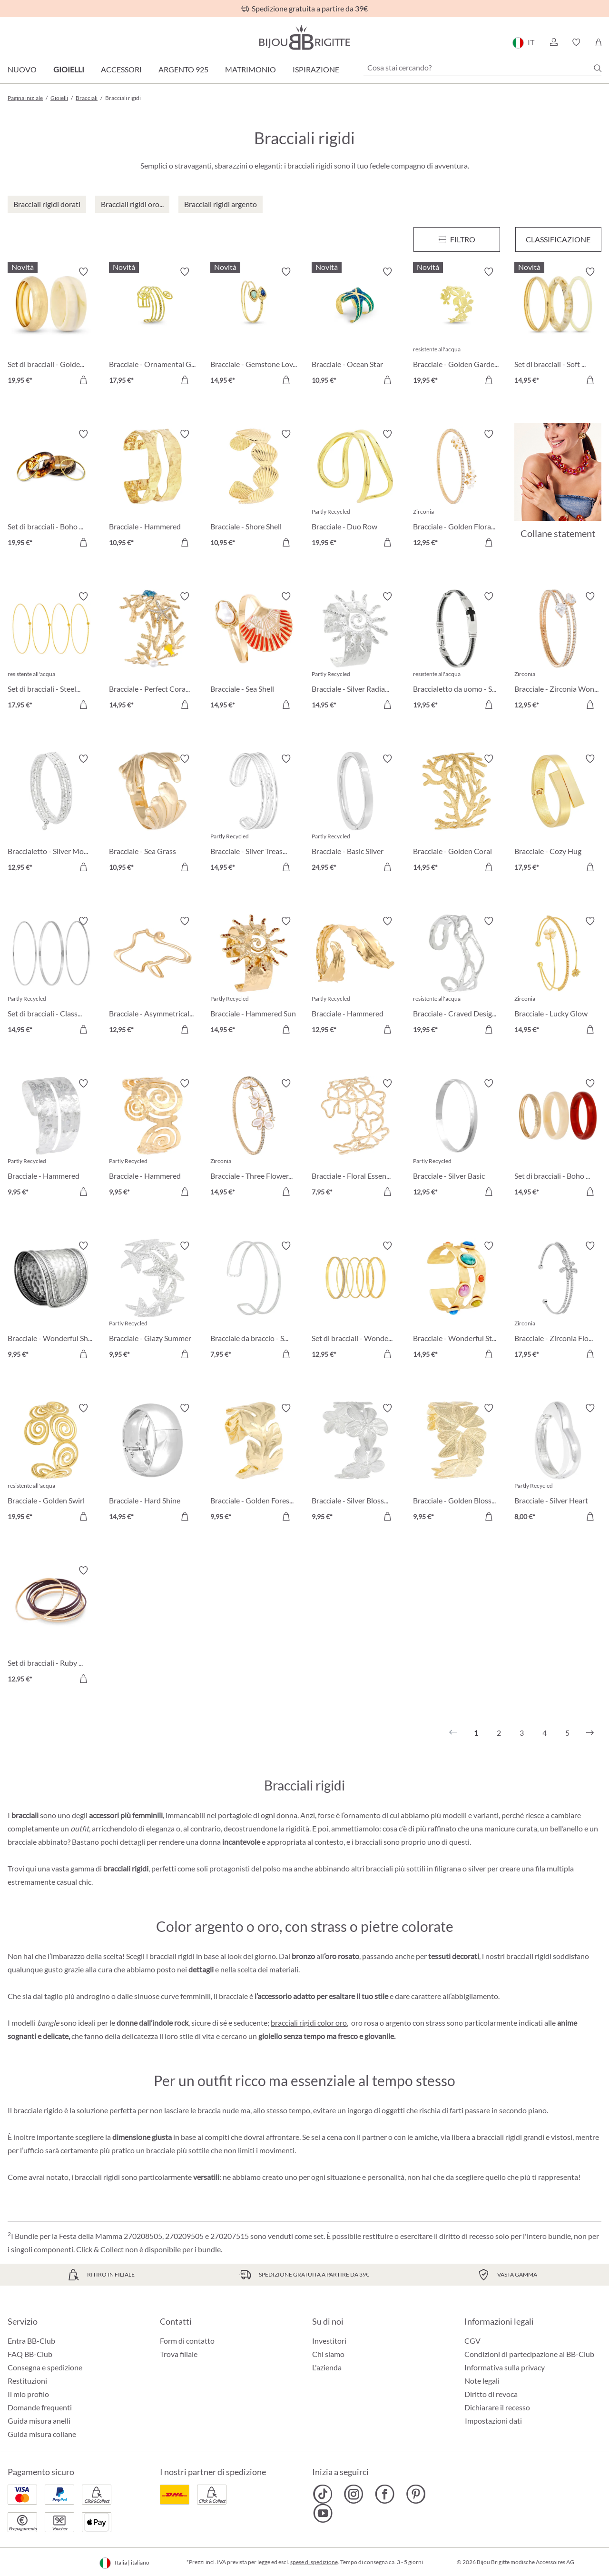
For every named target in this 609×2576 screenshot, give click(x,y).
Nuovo (22, 69)
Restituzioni (27, 2380)
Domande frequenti (40, 2407)
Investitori (329, 2340)
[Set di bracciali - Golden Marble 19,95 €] (51, 327)
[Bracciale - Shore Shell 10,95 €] (253, 490)
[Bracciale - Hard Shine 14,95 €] (152, 1464)
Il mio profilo (28, 2393)
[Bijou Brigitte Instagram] (353, 2494)
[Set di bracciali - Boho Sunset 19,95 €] (51, 490)
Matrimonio (250, 69)
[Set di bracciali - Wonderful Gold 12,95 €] (355, 1301)
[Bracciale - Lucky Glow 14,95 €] (557, 977)
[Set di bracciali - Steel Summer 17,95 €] (51, 652)
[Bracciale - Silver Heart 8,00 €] (557, 1464)
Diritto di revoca (491, 2393)
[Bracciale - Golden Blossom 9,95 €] (456, 1464)
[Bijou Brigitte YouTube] (323, 2513)
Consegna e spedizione (45, 2367)
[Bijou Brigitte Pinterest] (415, 2494)
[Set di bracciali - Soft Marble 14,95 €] (557, 327)
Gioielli (68, 69)
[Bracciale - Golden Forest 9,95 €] (253, 1464)
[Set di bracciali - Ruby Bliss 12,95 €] (51, 1626)
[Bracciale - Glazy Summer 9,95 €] (152, 1301)
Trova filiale (178, 2353)
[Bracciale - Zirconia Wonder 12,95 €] (557, 652)
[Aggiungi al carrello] (83, 379)
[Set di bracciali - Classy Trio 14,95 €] (51, 977)
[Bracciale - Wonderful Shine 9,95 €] (51, 1301)
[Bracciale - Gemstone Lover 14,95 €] (253, 327)
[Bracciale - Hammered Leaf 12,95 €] (355, 977)
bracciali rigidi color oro (309, 2022)
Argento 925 (183, 69)
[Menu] (456, 239)
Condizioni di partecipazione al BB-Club (529, 2353)
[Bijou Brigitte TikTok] (323, 2494)
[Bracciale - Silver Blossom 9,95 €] (355, 1464)
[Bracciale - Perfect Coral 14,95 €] (152, 652)
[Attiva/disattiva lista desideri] (83, 271)
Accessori (121, 69)
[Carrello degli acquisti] (598, 42)
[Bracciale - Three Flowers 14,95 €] (253, 1139)
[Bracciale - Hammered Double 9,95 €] (51, 1139)
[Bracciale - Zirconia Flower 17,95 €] (557, 1301)
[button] (553, 42)
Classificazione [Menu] (558, 239)
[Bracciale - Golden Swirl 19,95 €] (51, 1464)
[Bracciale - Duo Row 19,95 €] (355, 490)
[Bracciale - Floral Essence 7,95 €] (355, 1139)
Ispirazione (316, 69)
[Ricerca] (597, 68)
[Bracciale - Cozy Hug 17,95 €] (557, 814)
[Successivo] (590, 1733)
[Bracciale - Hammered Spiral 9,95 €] (152, 1139)
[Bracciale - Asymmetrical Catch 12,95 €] (152, 977)
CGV (472, 2340)
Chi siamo (328, 2353)
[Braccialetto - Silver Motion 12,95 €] (51, 814)
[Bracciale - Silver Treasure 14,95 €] (253, 814)
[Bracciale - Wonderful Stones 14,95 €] (456, 1301)
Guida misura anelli (39, 2420)
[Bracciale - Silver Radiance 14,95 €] (355, 652)
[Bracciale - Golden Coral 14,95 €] (456, 814)
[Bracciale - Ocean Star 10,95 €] (355, 327)
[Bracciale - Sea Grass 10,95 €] (152, 814)
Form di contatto (187, 2340)
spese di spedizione (314, 2562)
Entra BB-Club (31, 2340)
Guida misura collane (42, 2433)
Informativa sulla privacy (504, 2367)
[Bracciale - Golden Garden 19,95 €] (456, 327)
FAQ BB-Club (30, 2353)
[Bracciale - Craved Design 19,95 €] (456, 977)
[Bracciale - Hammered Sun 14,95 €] (253, 977)
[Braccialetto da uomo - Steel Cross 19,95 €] (456, 652)
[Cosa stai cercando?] (482, 67)
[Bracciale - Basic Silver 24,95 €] (355, 814)
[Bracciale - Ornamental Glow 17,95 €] (152, 327)
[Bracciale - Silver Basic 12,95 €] (456, 1139)
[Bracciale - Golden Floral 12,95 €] (456, 490)
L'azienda (327, 2367)
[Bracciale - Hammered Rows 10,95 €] (152, 490)
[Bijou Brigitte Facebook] (384, 2494)
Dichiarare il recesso (497, 2407)
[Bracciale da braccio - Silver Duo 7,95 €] (253, 1301)
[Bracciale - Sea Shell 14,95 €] (253, 652)
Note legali (482, 2380)
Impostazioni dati (493, 2421)
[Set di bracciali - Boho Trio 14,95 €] (557, 1139)
